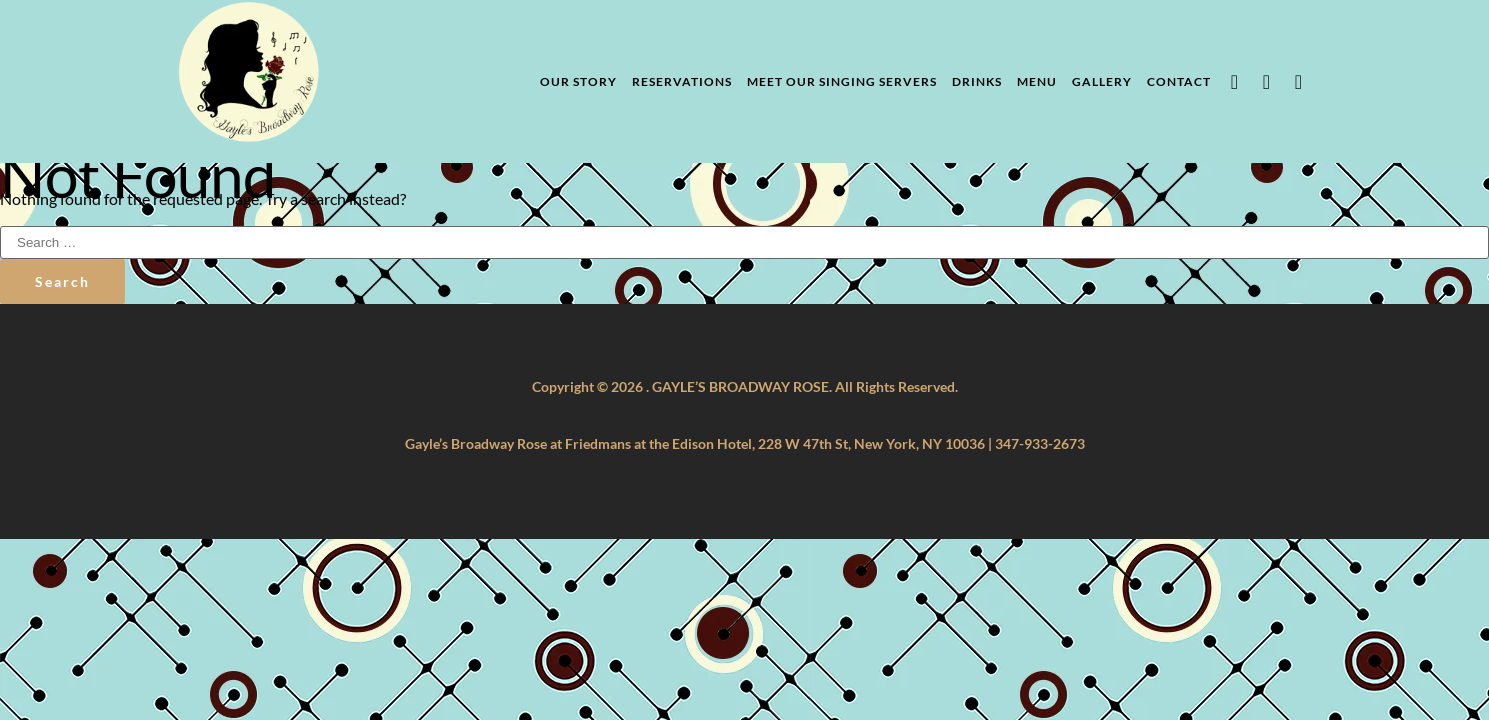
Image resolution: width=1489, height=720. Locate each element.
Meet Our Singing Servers (842, 81)
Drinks (977, 81)
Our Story (578, 81)
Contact (1179, 81)
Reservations (682, 81)
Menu (1037, 81)
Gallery (1102, 81)
